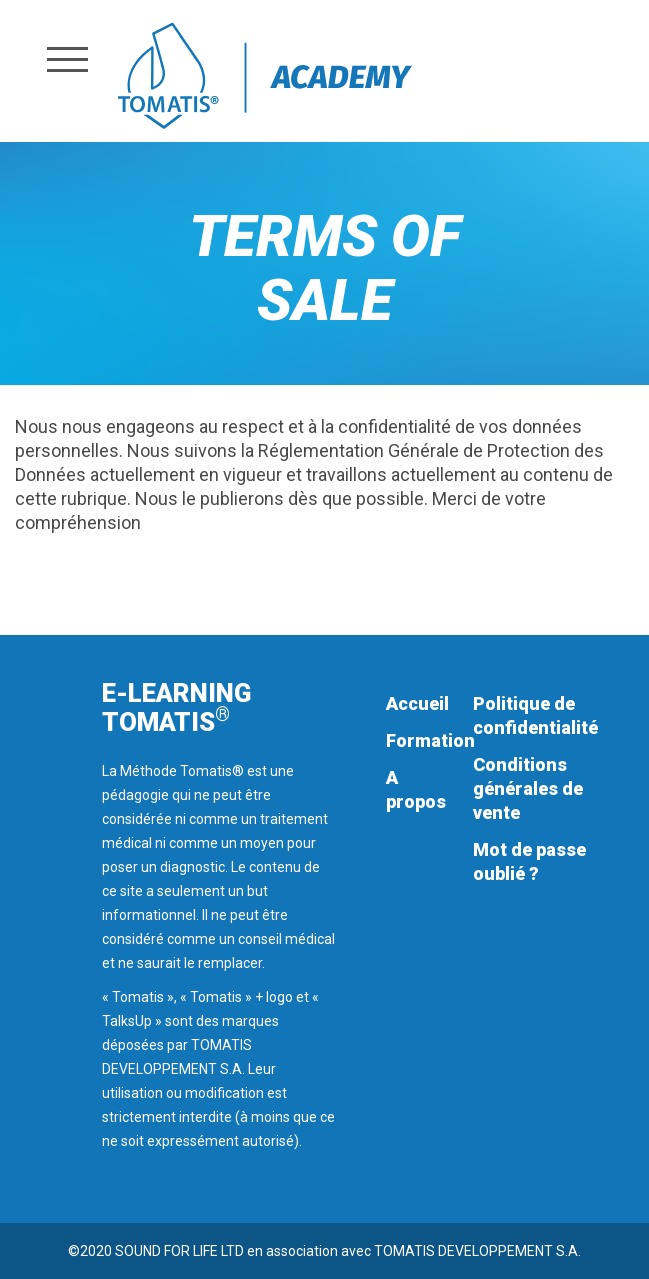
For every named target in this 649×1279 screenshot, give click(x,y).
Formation (430, 740)
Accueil (417, 703)
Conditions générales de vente (528, 788)
